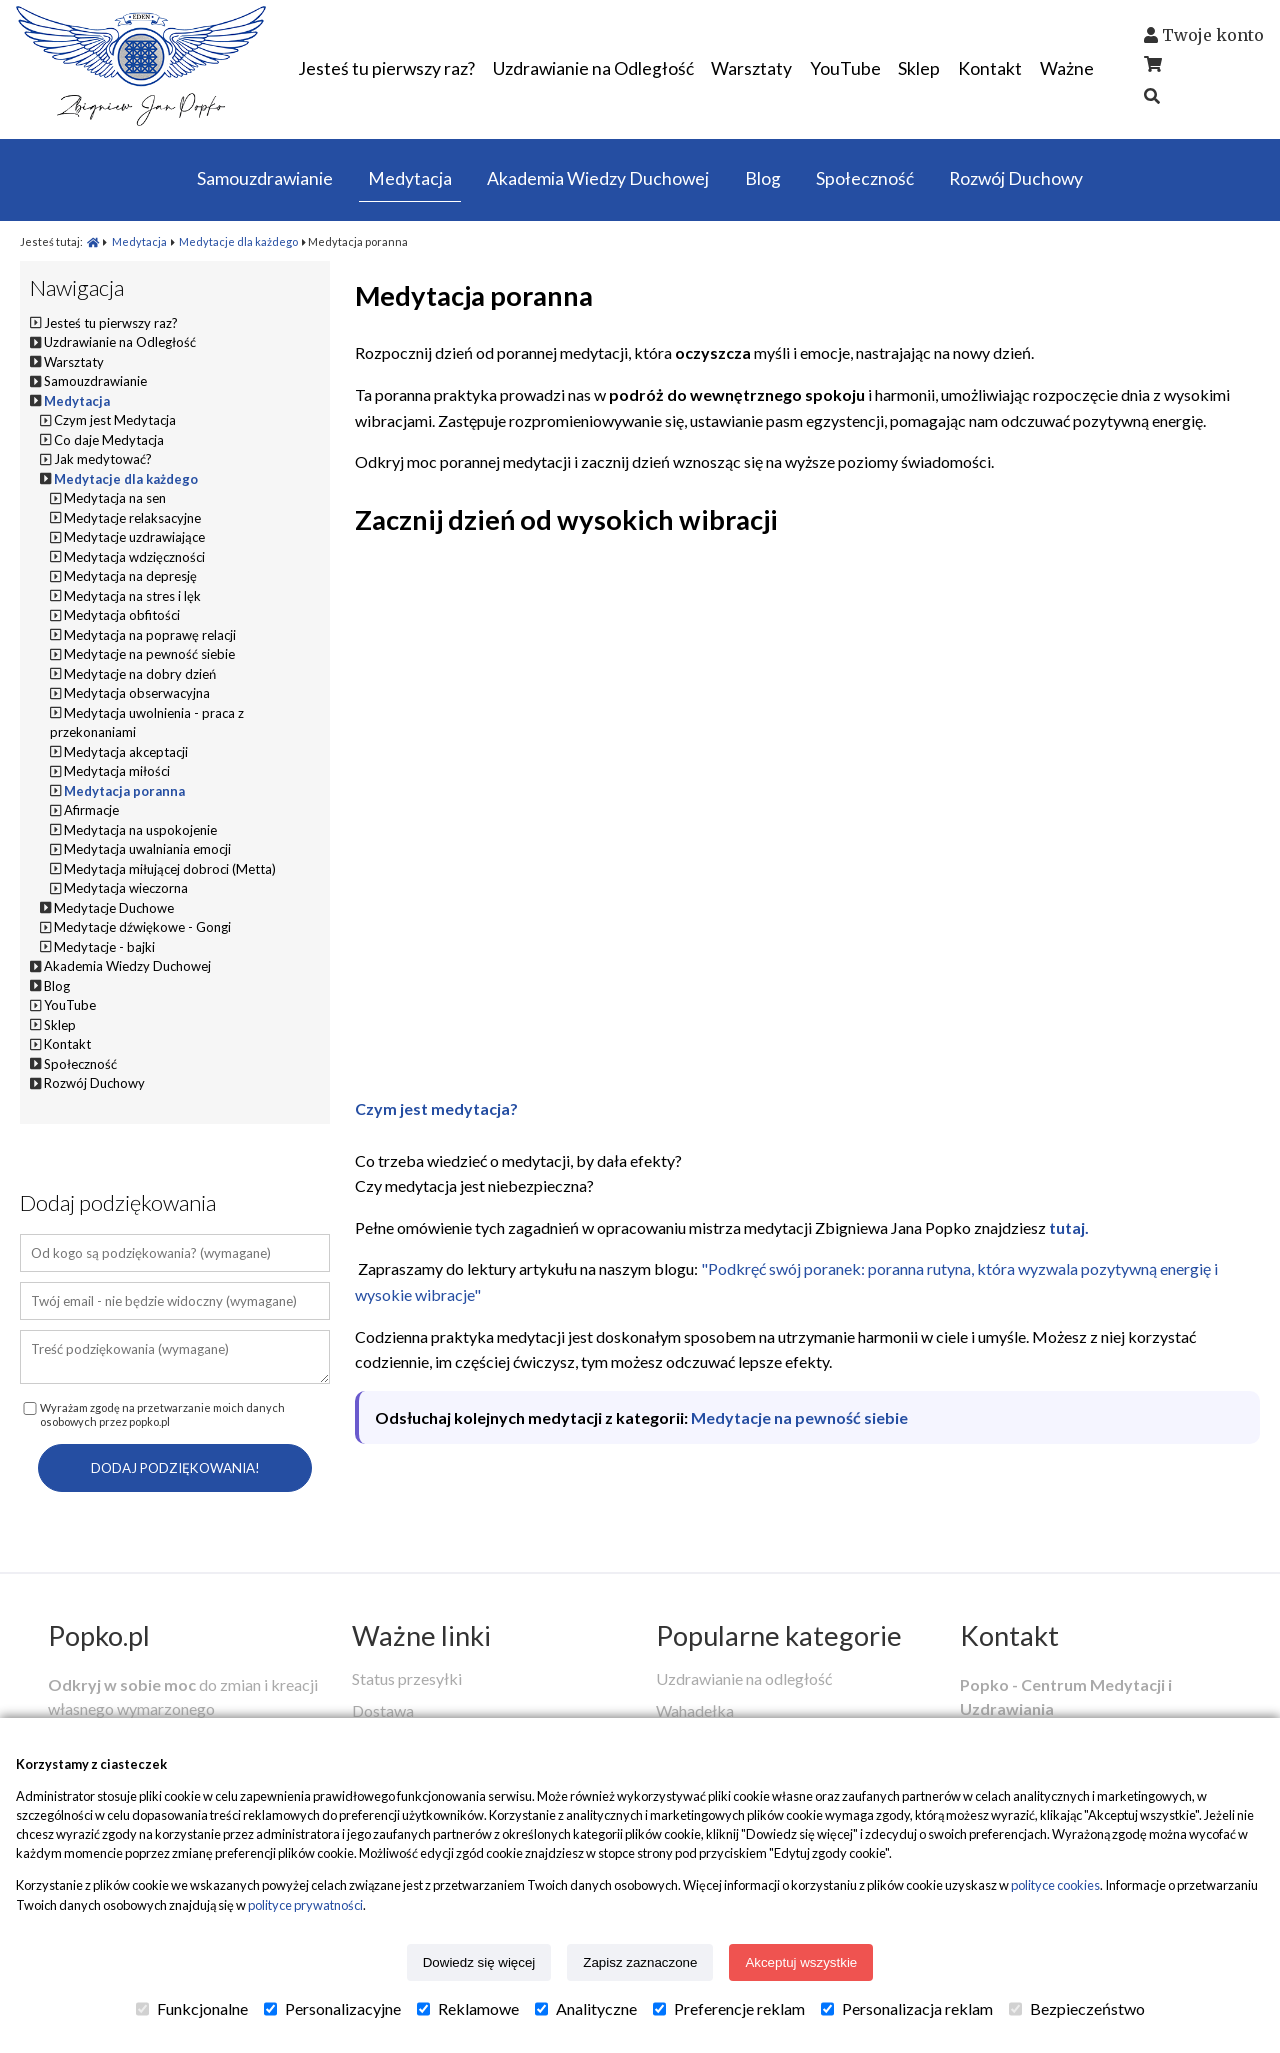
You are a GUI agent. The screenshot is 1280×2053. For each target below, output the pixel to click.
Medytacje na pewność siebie (799, 1417)
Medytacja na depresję (130, 576)
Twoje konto (1213, 35)
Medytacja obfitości (122, 615)
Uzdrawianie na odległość (744, 1678)
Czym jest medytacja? (436, 1108)
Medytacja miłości (117, 771)
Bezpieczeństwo (1077, 2009)
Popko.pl (99, 1635)
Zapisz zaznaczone (640, 1962)
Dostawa (383, 1710)
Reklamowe (468, 2009)
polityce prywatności (305, 1905)
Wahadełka (695, 1710)
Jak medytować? (103, 459)
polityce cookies (1055, 1885)
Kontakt (1009, 1635)
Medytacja (139, 241)
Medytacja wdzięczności (134, 557)
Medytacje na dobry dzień (140, 674)
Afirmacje (91, 810)
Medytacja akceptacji (126, 752)
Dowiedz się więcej (479, 1962)
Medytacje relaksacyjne (132, 518)
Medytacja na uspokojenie (140, 830)
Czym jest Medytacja (115, 420)
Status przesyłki (407, 1678)
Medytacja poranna (124, 791)
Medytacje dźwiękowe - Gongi (142, 927)
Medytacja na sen (115, 498)
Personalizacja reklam (907, 2009)
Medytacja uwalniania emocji (147, 849)
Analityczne (586, 2009)
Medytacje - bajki (104, 947)
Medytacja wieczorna (126, 888)
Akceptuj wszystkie (801, 1962)
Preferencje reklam (729, 2009)
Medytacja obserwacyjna (137, 693)
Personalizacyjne (332, 2009)
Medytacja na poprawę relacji (150, 635)
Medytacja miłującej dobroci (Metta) (170, 869)
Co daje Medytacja (109, 440)
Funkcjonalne (192, 2009)
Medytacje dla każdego (238, 241)
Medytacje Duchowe (114, 908)
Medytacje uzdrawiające (134, 537)
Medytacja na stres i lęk (132, 596)
